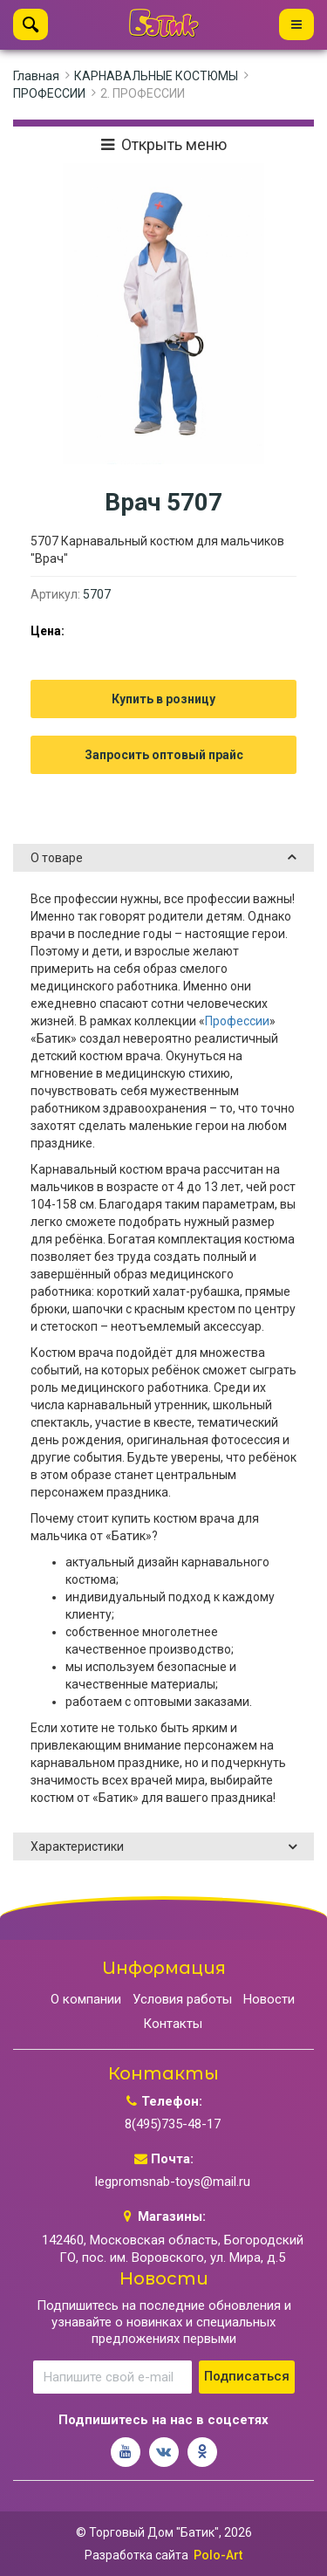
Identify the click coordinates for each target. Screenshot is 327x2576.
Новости (269, 1999)
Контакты (172, 2023)
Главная (36, 76)
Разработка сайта (136, 2555)
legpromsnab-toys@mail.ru (172, 2181)
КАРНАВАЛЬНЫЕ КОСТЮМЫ (156, 76)
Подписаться (247, 2376)
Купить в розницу (163, 699)
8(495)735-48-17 (173, 2124)
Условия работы (182, 1999)
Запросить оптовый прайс (164, 755)
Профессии (237, 1021)
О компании (86, 1999)
